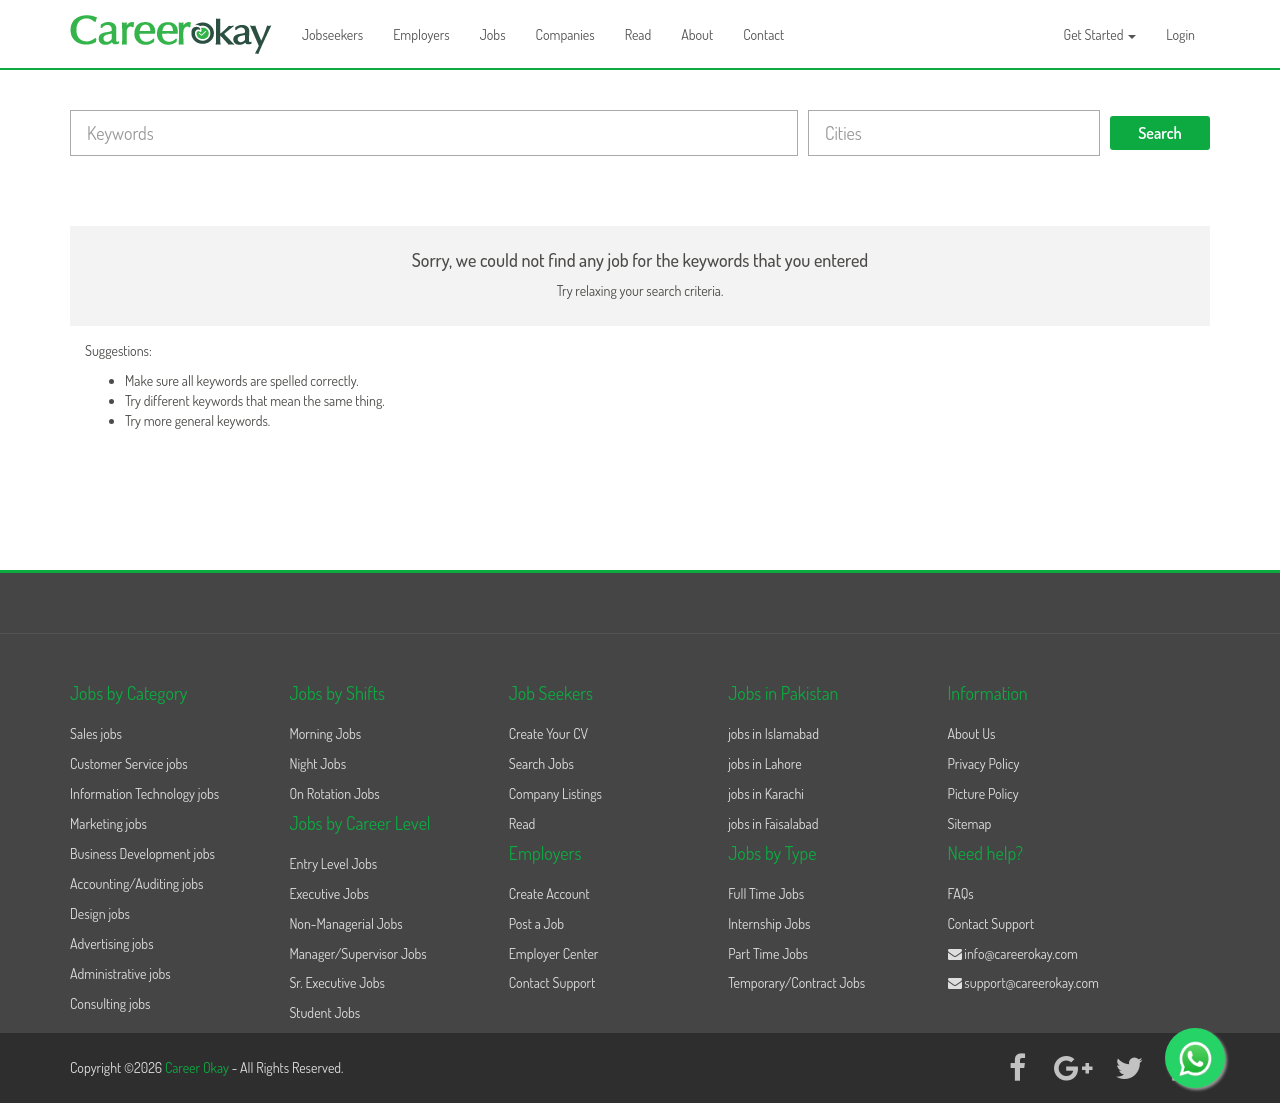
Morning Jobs (325, 733)
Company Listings (555, 793)
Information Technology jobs (144, 793)
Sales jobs (96, 733)
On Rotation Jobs (334, 793)
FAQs (961, 893)
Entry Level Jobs (333, 863)
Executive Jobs (328, 893)
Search (1160, 133)
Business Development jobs (142, 853)
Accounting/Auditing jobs (136, 883)
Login (1180, 34)
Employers (421, 34)
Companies (565, 34)
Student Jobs (324, 1012)
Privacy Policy (984, 763)
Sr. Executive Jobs (337, 982)
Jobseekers (332, 34)
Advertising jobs (112, 943)
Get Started (1100, 34)
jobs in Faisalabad (773, 823)
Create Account (549, 893)
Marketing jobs (108, 823)
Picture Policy (983, 793)
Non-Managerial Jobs (345, 923)
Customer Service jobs (129, 763)
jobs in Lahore (764, 763)
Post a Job (536, 923)
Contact (763, 34)
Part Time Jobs (768, 953)
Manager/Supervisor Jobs (357, 953)
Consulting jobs (110, 1003)
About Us (972, 733)
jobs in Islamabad (773, 733)
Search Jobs (541, 763)
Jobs (493, 34)
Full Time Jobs (766, 893)
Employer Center (554, 953)
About (697, 34)
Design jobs (100, 913)
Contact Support (552, 982)
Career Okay (198, 1067)
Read (638, 34)
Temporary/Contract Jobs (796, 982)
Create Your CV (548, 733)
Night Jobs (317, 763)
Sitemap (970, 823)
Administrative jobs (120, 973)
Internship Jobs (769, 923)
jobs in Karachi (766, 793)
